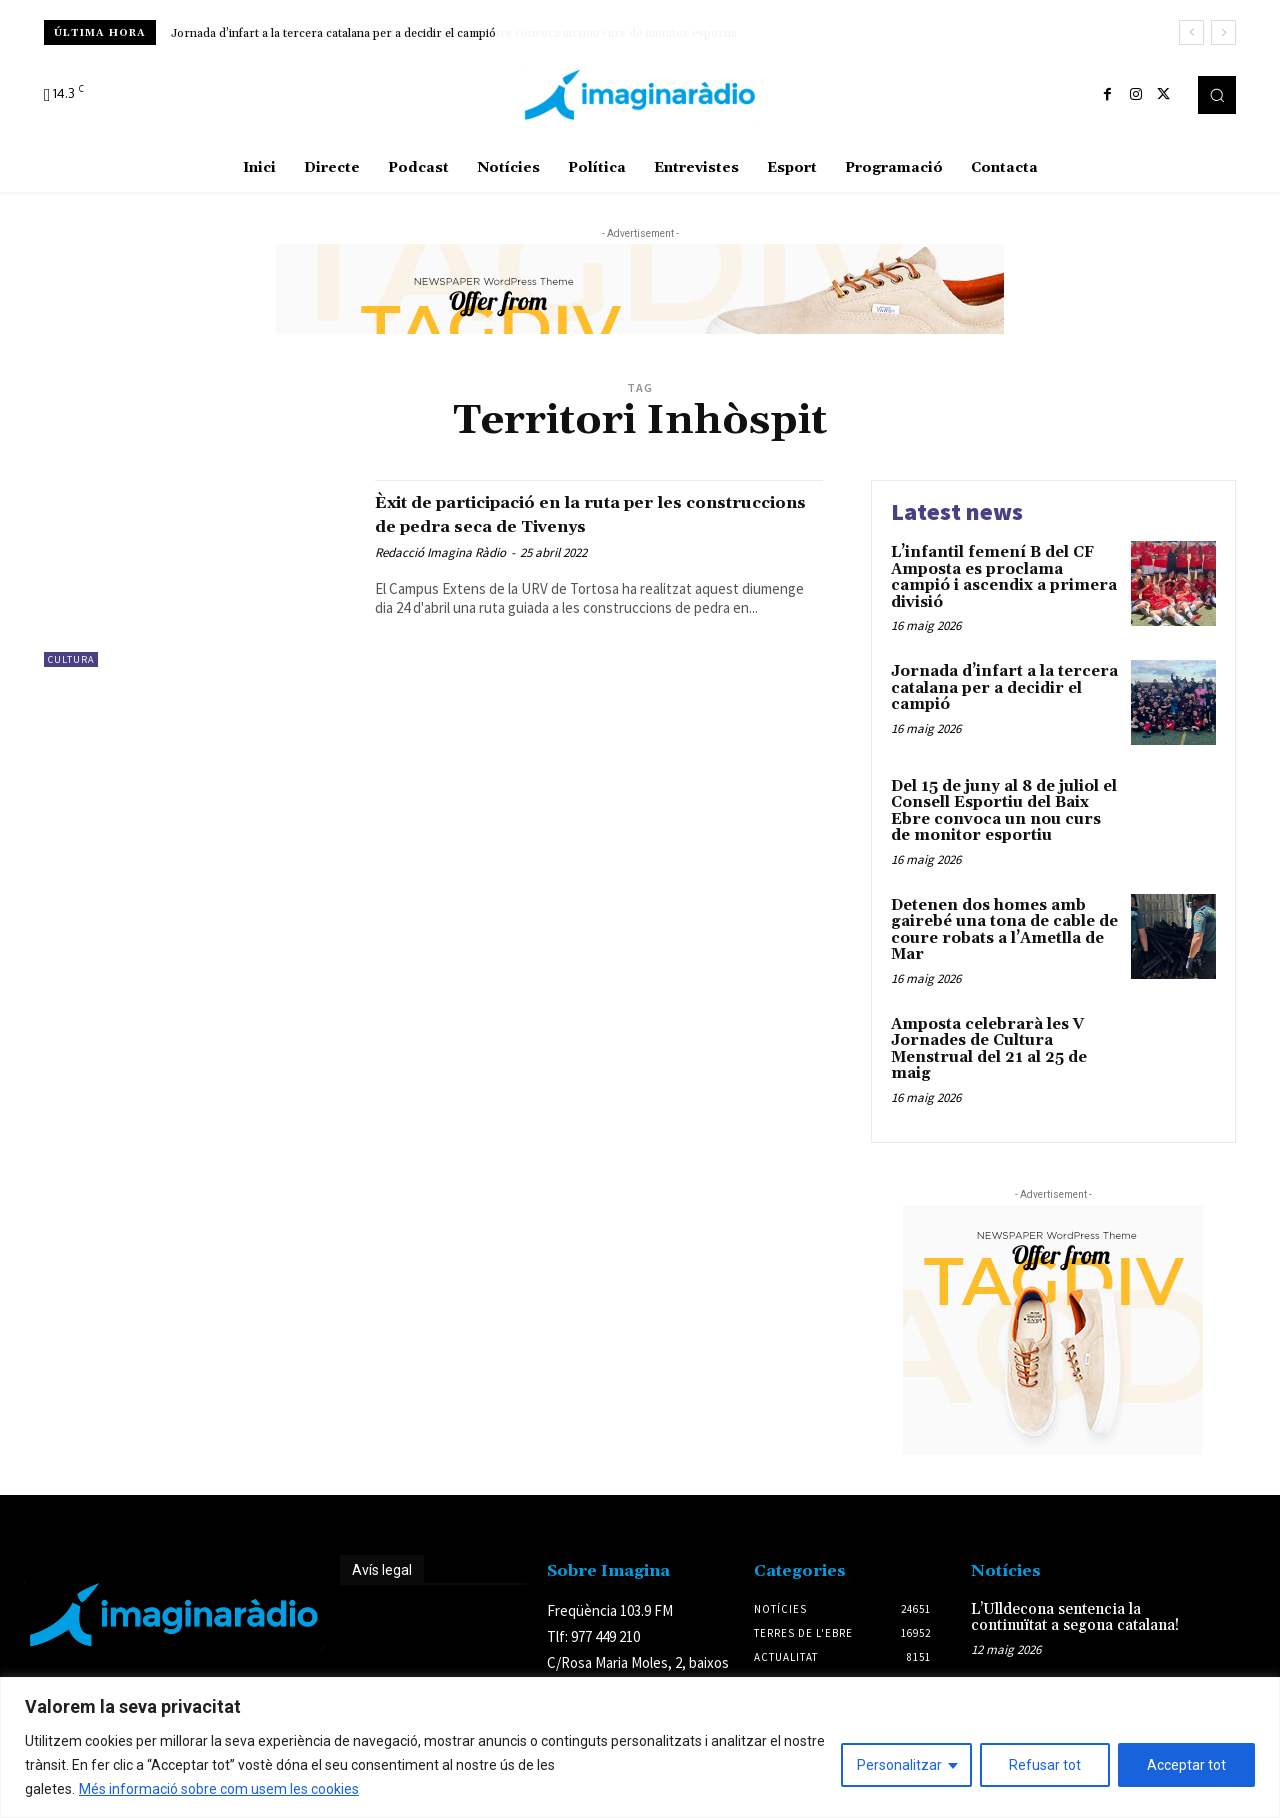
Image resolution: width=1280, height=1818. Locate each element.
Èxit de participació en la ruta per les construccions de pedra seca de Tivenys (589, 513)
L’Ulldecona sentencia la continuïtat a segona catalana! (1075, 1618)
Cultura (71, 659)
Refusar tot (1045, 1765)
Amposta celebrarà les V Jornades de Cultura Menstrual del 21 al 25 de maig (989, 1049)
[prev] (1191, 32)
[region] (640, 1747)
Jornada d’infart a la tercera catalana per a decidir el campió (333, 33)
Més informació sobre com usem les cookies (219, 1789)
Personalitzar (899, 1765)
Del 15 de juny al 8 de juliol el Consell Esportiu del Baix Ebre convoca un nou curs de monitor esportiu (1004, 811)
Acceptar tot (1186, 1765)
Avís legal (382, 1570)
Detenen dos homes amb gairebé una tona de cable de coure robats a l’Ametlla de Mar (1004, 930)
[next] (1223, 32)
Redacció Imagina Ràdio (440, 552)
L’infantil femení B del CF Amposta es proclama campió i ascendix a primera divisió (1004, 577)
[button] (1217, 95)
